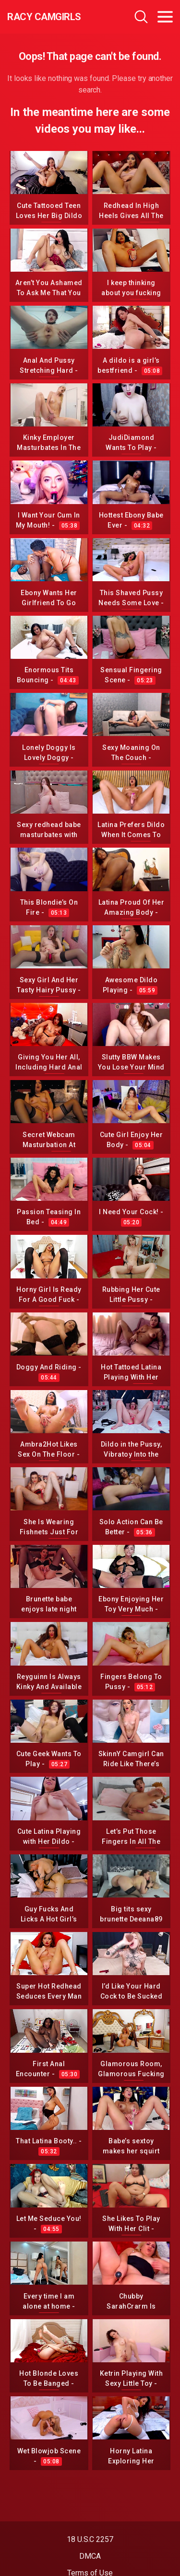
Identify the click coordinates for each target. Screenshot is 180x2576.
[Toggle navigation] (165, 17)
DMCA (90, 2556)
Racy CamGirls (44, 16)
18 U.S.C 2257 (90, 2539)
